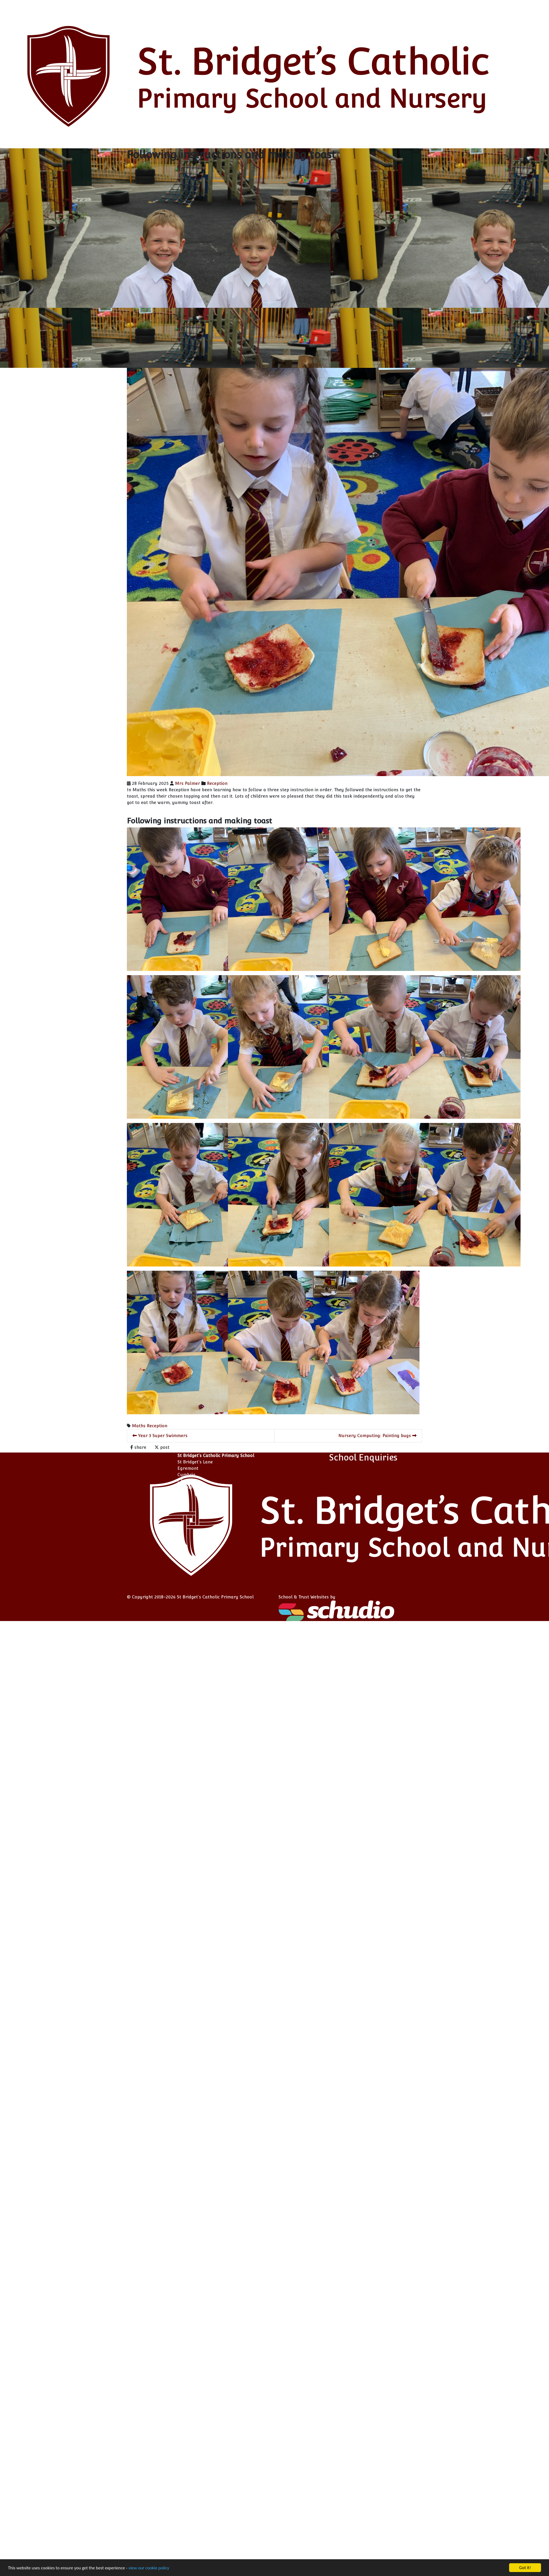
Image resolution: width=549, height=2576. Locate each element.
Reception (217, 783)
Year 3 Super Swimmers (160, 1435)
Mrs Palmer (187, 783)
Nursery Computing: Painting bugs (377, 1435)
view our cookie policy (122, 2567)
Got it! (525, 2567)
